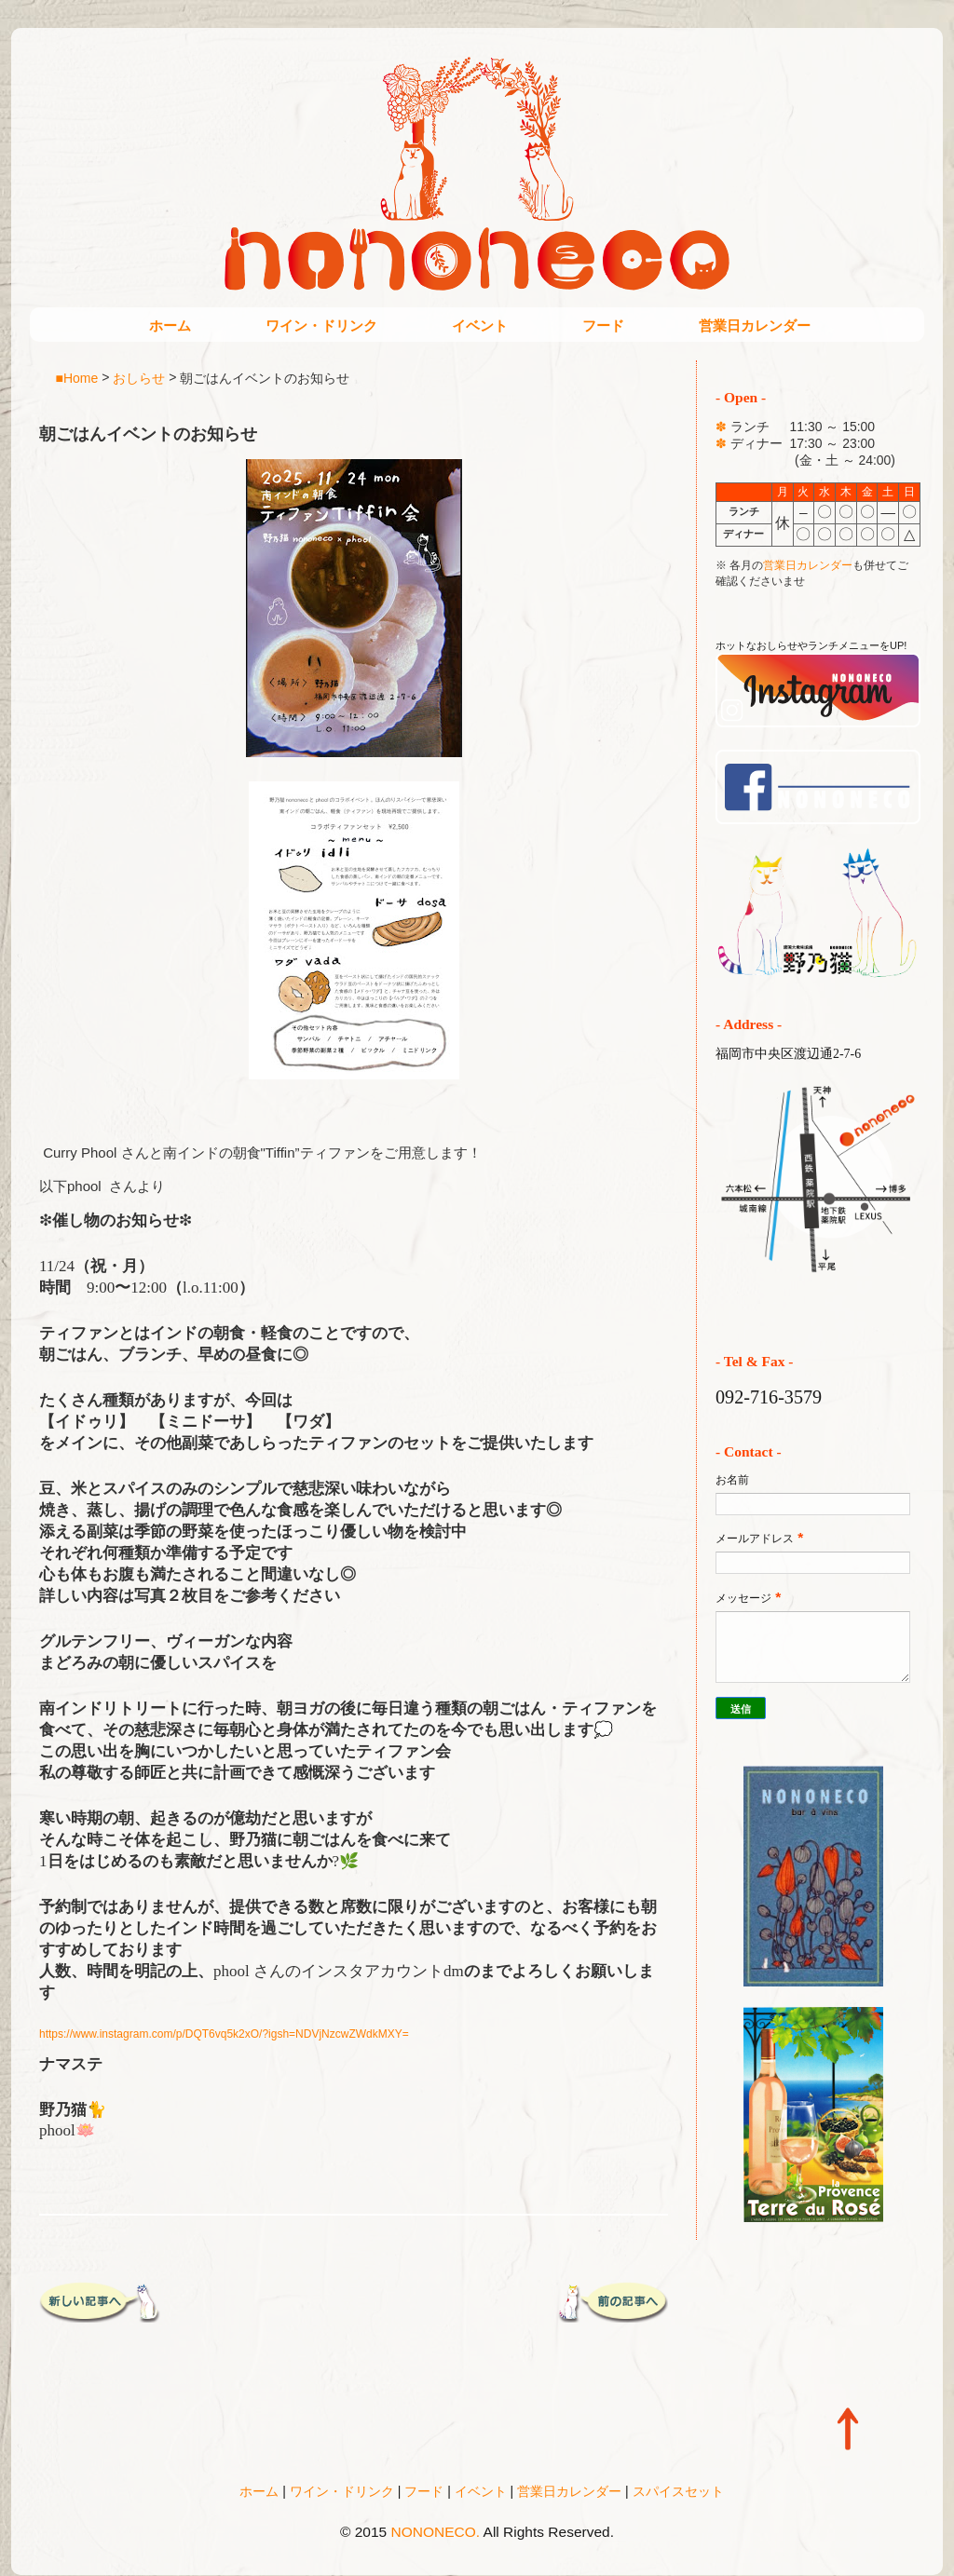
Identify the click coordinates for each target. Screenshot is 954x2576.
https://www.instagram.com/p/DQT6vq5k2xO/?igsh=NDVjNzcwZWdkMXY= (224, 2033)
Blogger (515, 2558)
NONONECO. (436, 2532)
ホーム (170, 325)
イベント (480, 325)
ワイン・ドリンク (321, 325)
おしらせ (139, 377)
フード (603, 325)
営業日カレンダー (755, 325)
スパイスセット (678, 2491)
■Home (77, 377)
